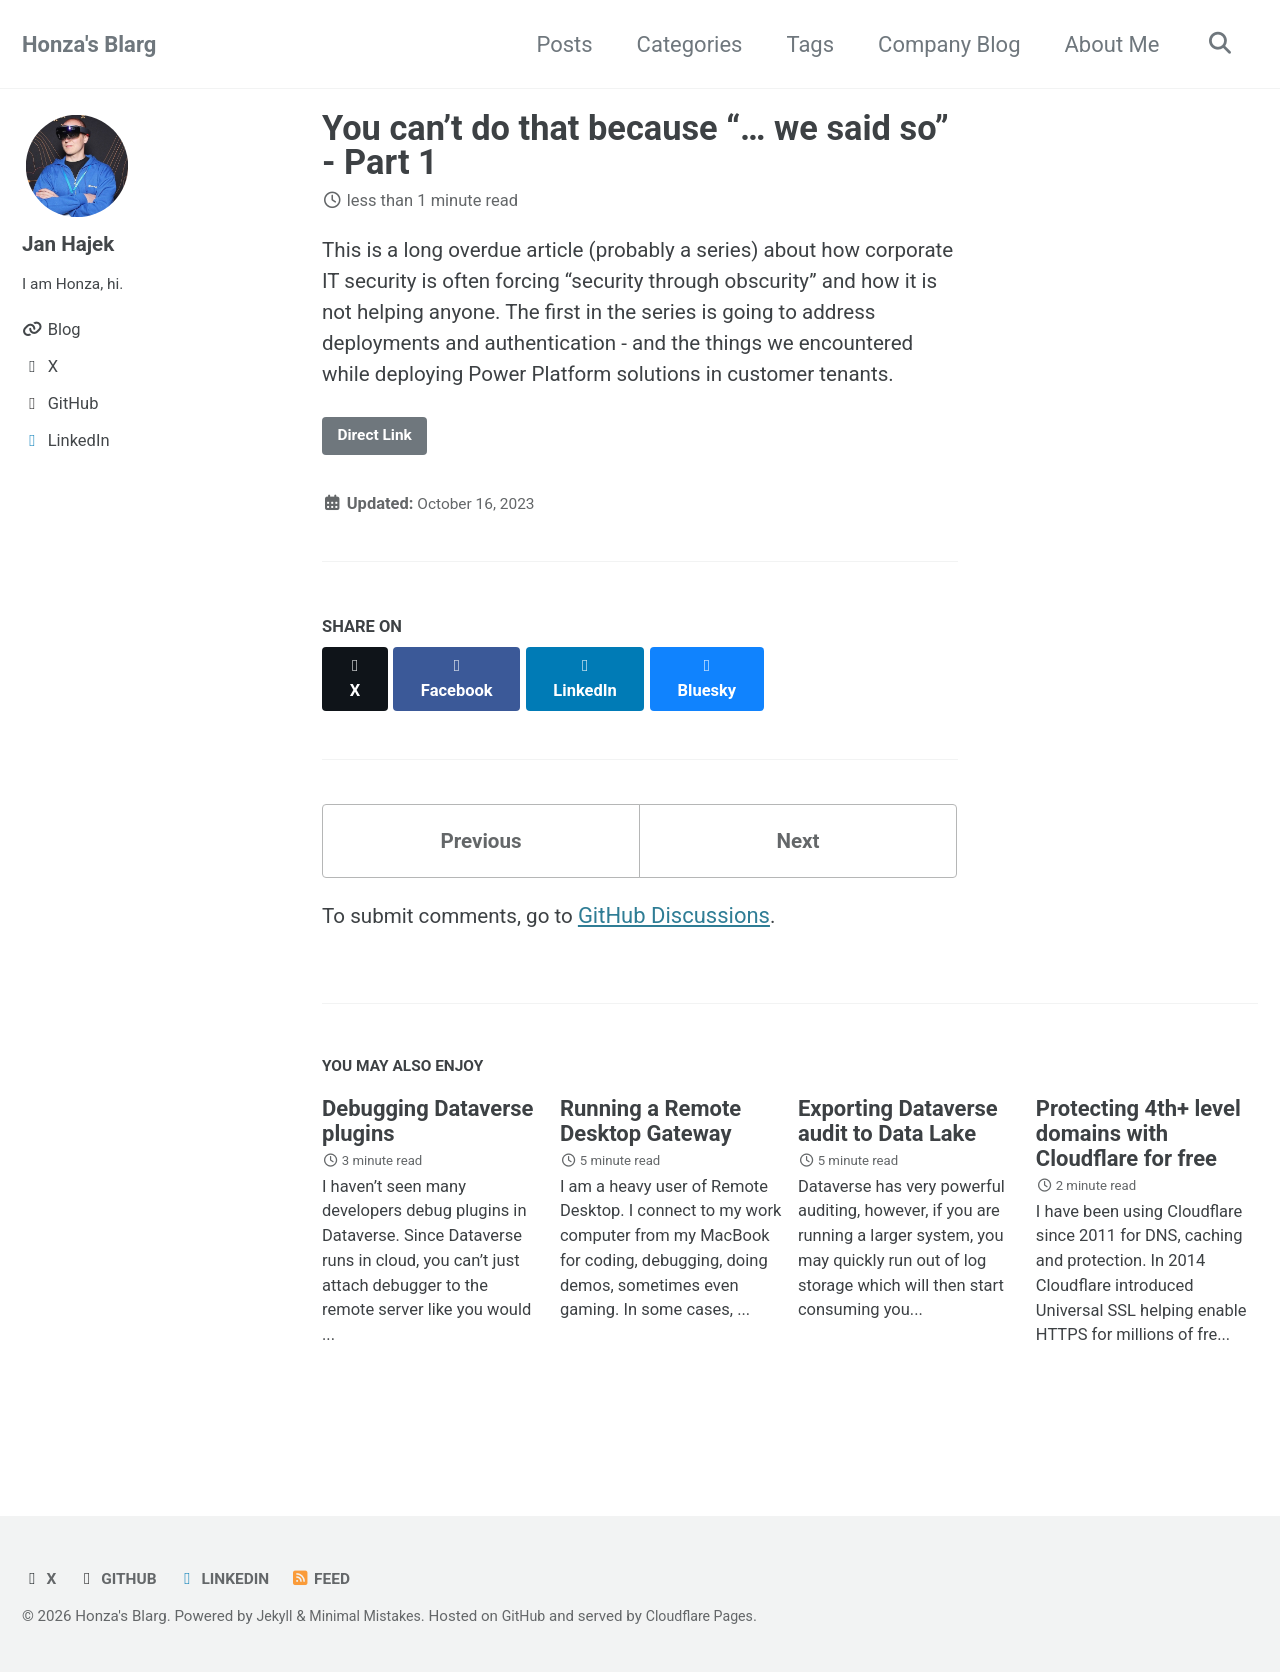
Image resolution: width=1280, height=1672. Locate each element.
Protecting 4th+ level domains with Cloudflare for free (1138, 1169)
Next (798, 868)
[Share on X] (356, 714)
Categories (683, 44)
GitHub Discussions (691, 946)
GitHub (120, 1578)
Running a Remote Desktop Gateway (650, 1157)
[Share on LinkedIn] (591, 714)
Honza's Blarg (89, 44)
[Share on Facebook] (461, 714)
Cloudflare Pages (716, 1616)
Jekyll (275, 1616)
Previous (481, 868)
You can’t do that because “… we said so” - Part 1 (635, 145)
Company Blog (942, 44)
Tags (804, 44)
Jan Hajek (71, 243)
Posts (557, 44)
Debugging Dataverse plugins (427, 1157)
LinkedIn (230, 1578)
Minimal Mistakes (371, 1616)
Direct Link (379, 481)
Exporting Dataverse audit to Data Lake (898, 1157)
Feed (331, 1578)
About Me (1105, 44)
